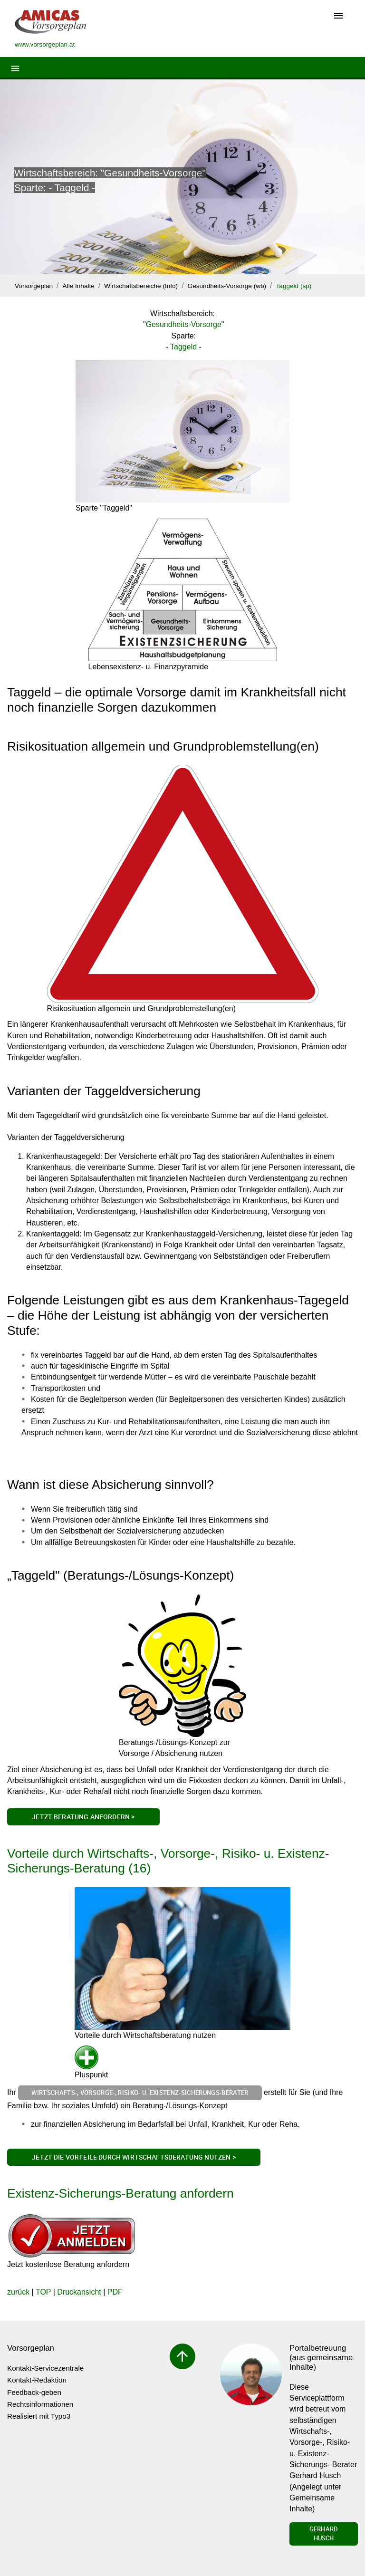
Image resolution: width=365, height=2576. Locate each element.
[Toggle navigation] (338, 16)
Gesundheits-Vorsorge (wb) (227, 285)
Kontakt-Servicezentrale (45, 2368)
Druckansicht (79, 2292)
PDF (115, 2292)
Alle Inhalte (79, 285)
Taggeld (183, 347)
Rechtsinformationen (40, 2404)
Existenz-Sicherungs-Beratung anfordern (120, 2193)
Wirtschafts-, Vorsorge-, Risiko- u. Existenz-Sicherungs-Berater (139, 2092)
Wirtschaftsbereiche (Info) (141, 285)
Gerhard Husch (323, 2534)
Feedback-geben (34, 2392)
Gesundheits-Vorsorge (183, 324)
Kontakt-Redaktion (37, 2380)
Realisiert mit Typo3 (38, 2416)
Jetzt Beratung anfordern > (83, 1816)
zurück (18, 2292)
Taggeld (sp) (294, 285)
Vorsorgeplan (34, 285)
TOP (43, 2292)
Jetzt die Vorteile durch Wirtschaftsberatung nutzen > (133, 2156)
